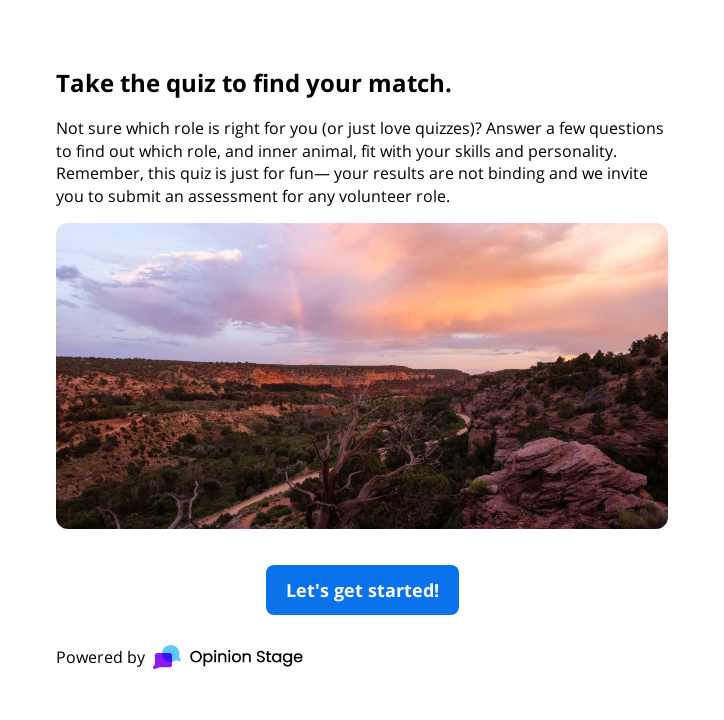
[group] (362, 359)
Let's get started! (362, 590)
